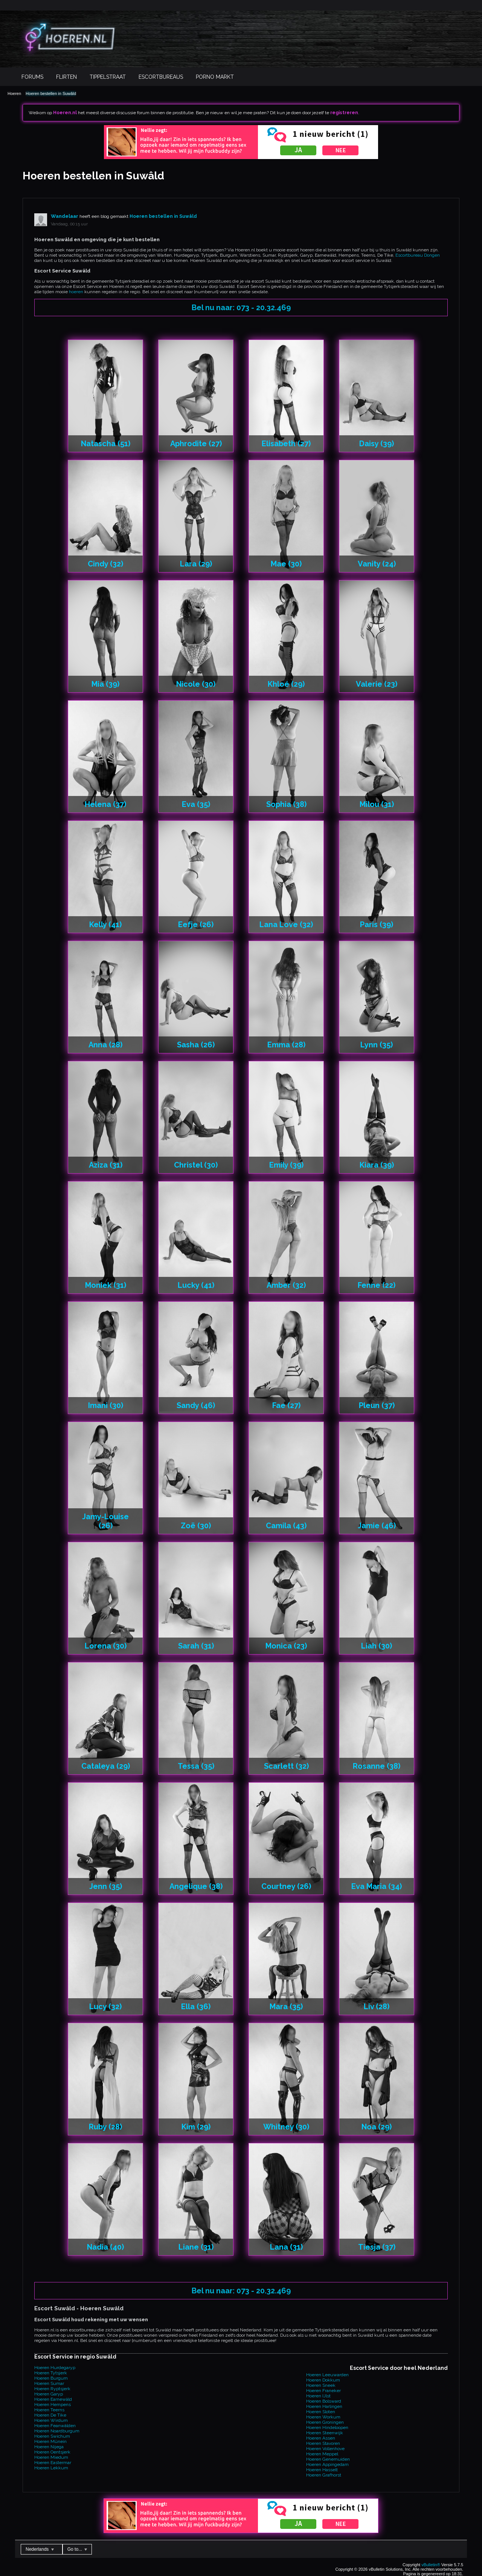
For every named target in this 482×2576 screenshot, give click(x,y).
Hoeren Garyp (48, 2394)
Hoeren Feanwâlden (55, 2425)
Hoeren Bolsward (323, 2401)
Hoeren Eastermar (52, 2462)
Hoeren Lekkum (51, 2467)
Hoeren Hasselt (322, 2469)
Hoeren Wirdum (51, 2420)
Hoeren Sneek (321, 2385)
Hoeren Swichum (52, 2436)
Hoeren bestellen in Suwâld (51, 93)
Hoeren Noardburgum (56, 2431)
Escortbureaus (161, 77)
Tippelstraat (108, 77)
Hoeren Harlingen (324, 2406)
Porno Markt (215, 77)
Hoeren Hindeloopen (327, 2427)
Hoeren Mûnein (50, 2441)
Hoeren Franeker (323, 2390)
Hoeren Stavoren (323, 2443)
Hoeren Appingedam (327, 2464)
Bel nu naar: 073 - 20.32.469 (241, 307)
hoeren (76, 291)
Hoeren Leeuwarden (327, 2374)
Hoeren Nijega (49, 2446)
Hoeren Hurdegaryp (54, 2367)
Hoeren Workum (323, 2417)
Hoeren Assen (320, 2438)
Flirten (66, 77)
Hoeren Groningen (325, 2422)
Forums (32, 77)
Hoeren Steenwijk (324, 2432)
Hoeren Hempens (52, 2404)
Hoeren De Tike (50, 2415)
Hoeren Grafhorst (323, 2475)
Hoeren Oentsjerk (52, 2452)
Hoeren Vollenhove (325, 2448)
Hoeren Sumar (49, 2383)
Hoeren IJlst (318, 2395)
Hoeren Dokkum (323, 2380)
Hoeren (14, 93)
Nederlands (40, 2549)
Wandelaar (64, 216)
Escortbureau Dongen (417, 255)
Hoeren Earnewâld (53, 2399)
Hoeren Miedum (51, 2457)
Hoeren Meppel (322, 2454)
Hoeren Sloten (320, 2411)
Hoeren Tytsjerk (50, 2372)
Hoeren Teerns (49, 2409)
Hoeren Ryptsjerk (52, 2388)
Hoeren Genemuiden (328, 2459)
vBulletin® (430, 2564)
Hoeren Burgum (51, 2378)
